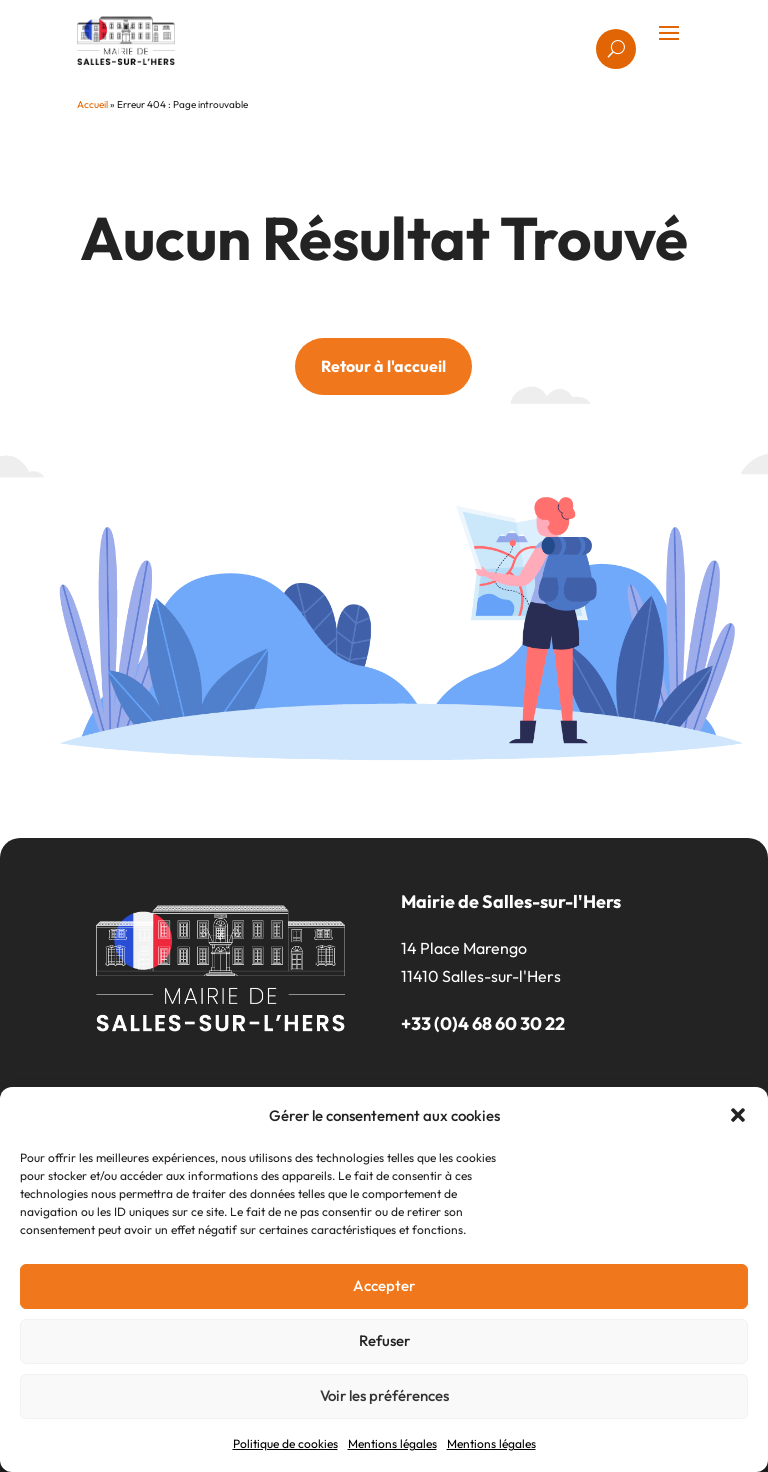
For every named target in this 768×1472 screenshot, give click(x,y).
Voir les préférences (384, 1395)
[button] (738, 1115)
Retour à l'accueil (383, 366)
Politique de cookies (285, 1443)
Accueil (92, 104)
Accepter (384, 1285)
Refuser (384, 1340)
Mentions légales (392, 1443)
